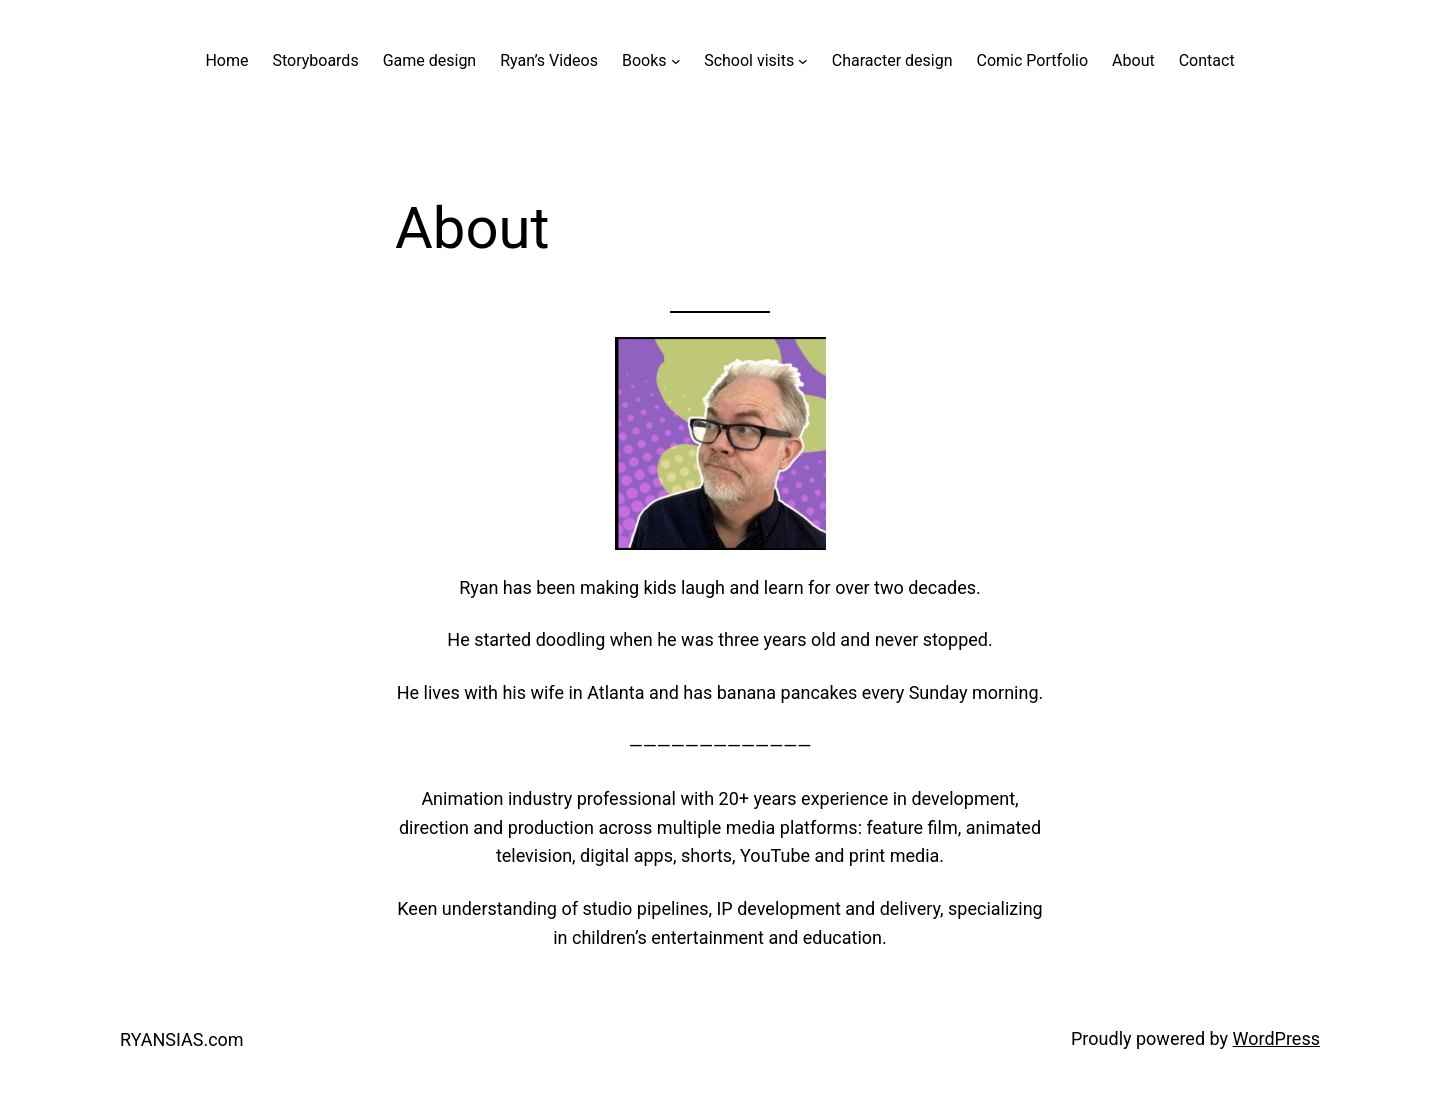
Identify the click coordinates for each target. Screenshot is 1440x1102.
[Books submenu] (676, 61)
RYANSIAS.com (182, 1039)
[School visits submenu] (803, 61)
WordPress (1276, 1038)
